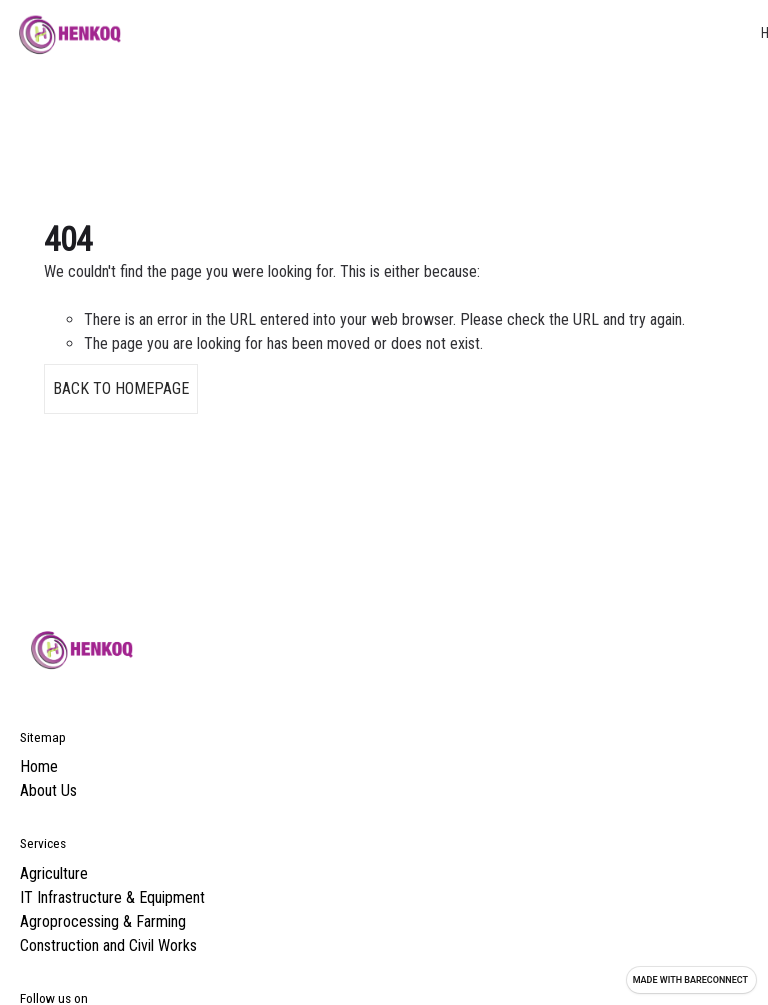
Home (39, 766)
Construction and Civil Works (108, 945)
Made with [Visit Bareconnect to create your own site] (690, 980)
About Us (48, 790)
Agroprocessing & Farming (103, 921)
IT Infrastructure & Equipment (112, 897)
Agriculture (54, 873)
